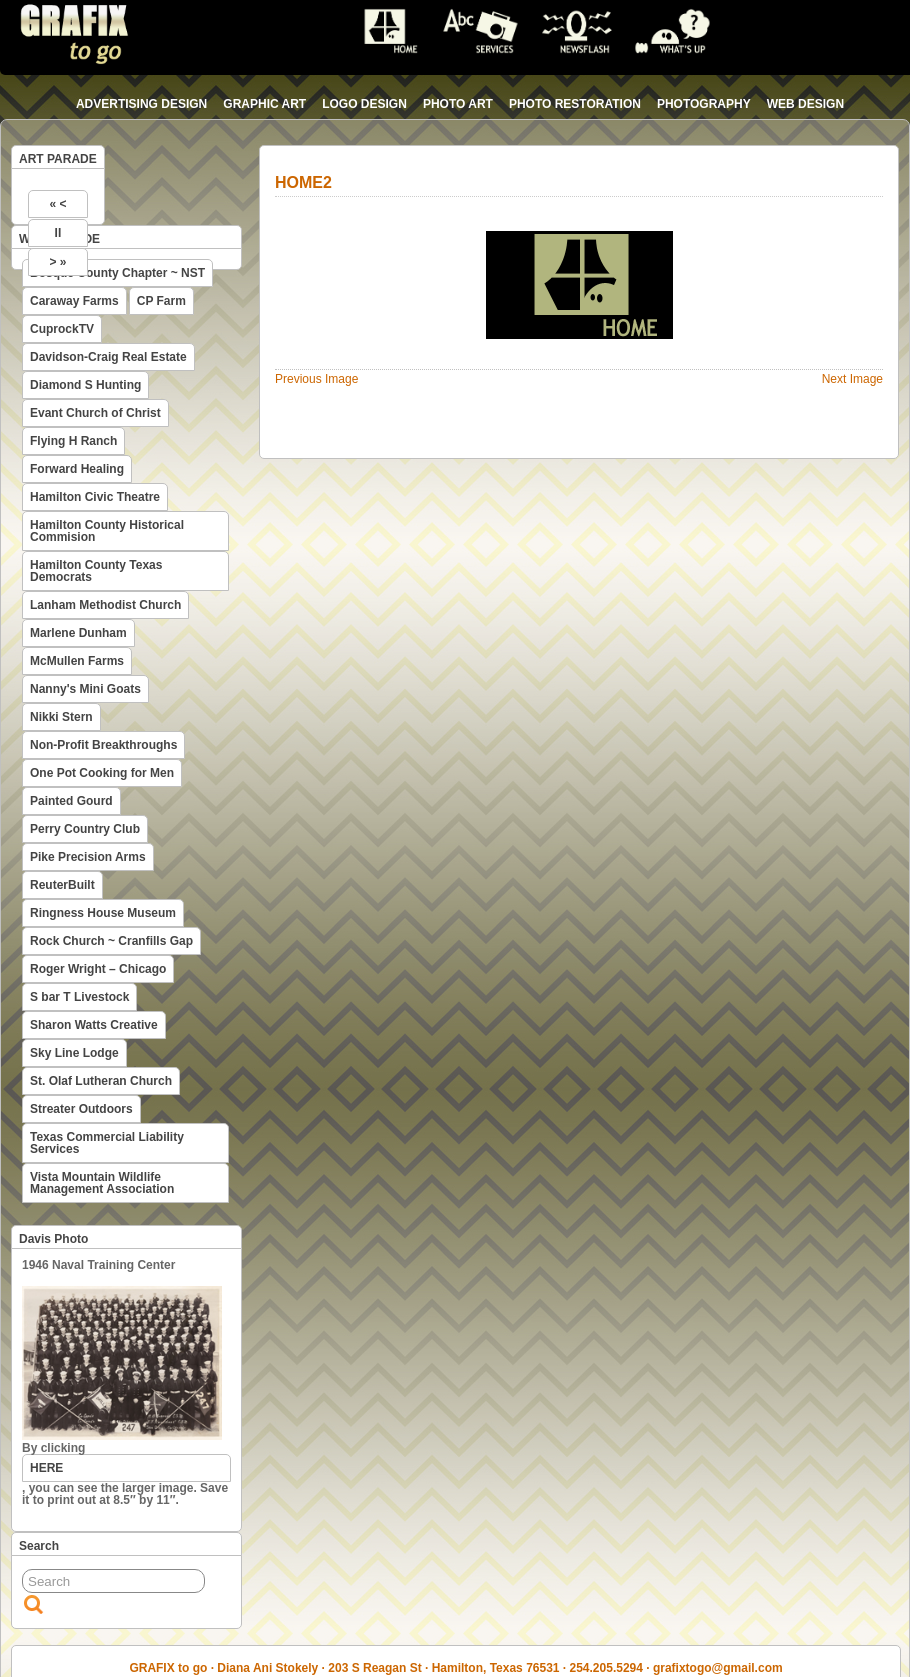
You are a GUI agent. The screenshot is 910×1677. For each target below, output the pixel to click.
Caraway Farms (74, 301)
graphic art (264, 104)
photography (704, 104)
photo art (458, 104)
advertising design (141, 104)
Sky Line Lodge (74, 1053)
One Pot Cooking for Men (102, 773)
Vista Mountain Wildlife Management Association (102, 1183)
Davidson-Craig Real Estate (108, 357)
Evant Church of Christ (95, 413)
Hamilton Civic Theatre (95, 497)
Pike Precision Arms (88, 857)
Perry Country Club (85, 829)
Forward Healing (77, 469)
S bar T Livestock (79, 997)
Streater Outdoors (81, 1109)
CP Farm (161, 301)
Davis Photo (53, 1239)
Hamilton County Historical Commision (107, 531)
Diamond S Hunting (85, 385)
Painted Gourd (71, 801)
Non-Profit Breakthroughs (103, 745)
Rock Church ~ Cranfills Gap (111, 941)
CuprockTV (62, 329)
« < (57, 204)
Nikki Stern (61, 717)
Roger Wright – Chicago (98, 969)
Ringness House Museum (103, 913)
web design (805, 104)
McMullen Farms (77, 661)
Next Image (852, 379)
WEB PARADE (59, 239)
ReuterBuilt (62, 885)
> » (57, 262)
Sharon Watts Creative (94, 1025)
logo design (364, 104)
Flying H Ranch (73, 441)
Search (39, 1546)
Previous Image (316, 379)
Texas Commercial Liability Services (107, 1143)
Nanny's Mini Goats (85, 689)
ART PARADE (58, 159)
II (58, 233)
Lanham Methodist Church (105, 605)
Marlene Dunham (78, 633)
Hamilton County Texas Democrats (96, 571)
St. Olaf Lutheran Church (101, 1081)
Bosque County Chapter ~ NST (117, 273)
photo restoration (575, 104)
